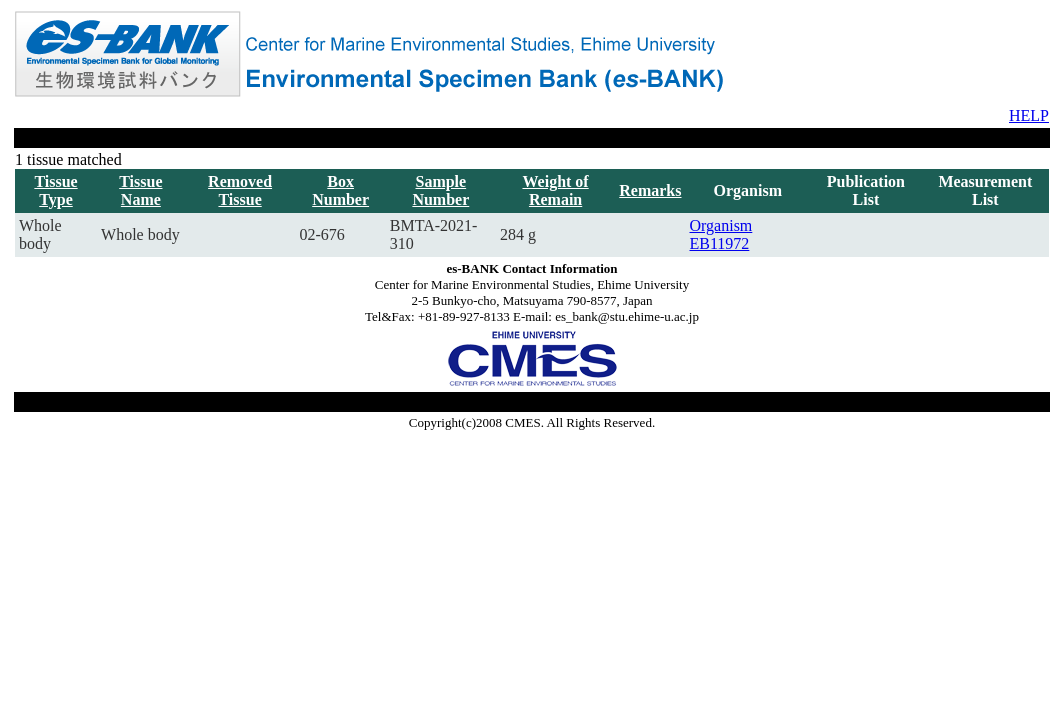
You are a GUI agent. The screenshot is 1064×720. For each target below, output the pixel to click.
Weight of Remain (555, 190)
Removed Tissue (240, 190)
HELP (1029, 115)
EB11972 (720, 243)
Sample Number (440, 190)
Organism (721, 225)
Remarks (650, 190)
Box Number (340, 190)
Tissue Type (55, 190)
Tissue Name (140, 190)
